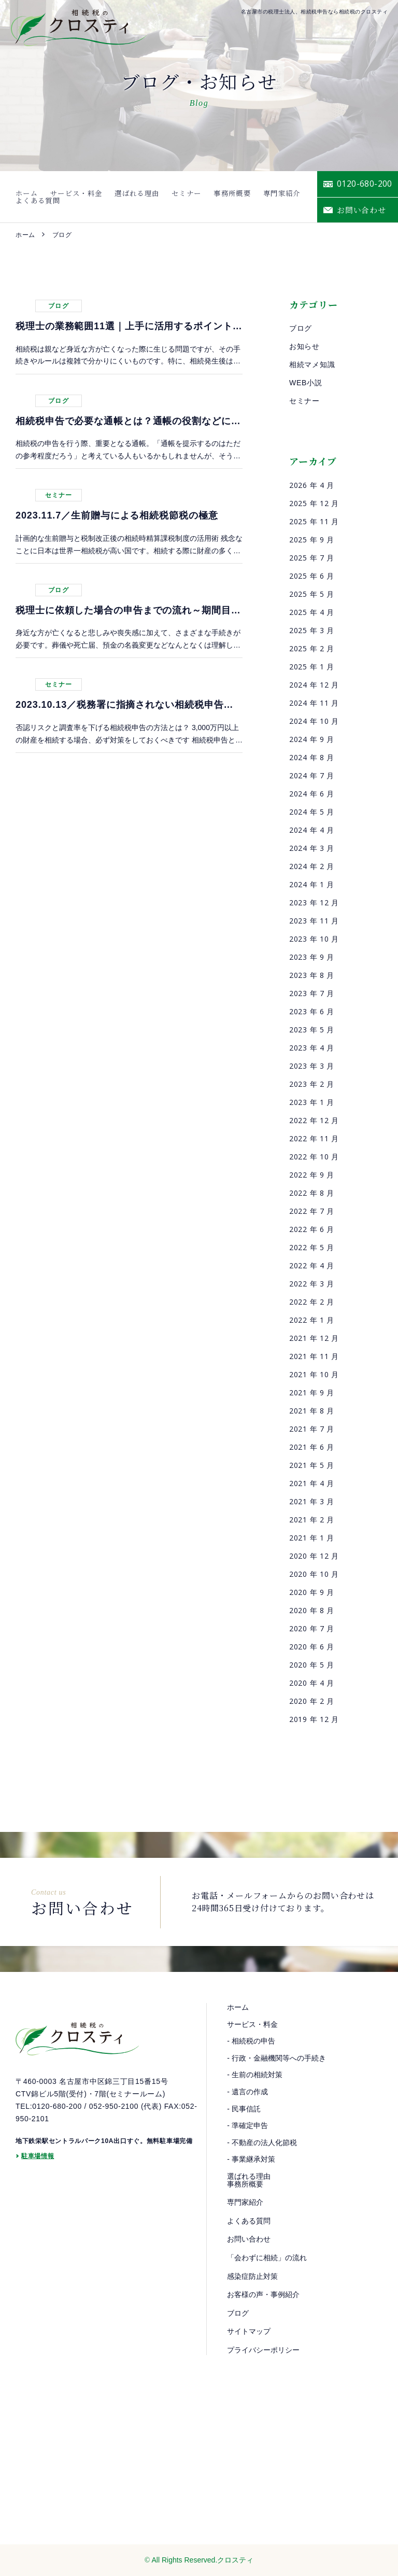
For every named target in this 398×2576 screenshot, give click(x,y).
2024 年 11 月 (314, 703)
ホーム (25, 197)
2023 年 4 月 (311, 1048)
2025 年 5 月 (311, 594)
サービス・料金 (66, 197)
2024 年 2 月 (311, 866)
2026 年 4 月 (311, 485)
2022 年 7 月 (311, 1211)
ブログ (300, 328)
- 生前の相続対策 (254, 2074)
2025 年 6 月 (311, 576)
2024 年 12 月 (314, 685)
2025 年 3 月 (311, 630)
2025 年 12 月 (314, 503)
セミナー (158, 197)
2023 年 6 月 (311, 1011)
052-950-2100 (114, 2114)
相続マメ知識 (312, 364)
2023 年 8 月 (311, 975)
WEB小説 (305, 383)
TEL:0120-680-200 (49, 2114)
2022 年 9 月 (311, 1175)
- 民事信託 (244, 2109)
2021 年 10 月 (314, 1374)
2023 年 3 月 (311, 1066)
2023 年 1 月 (311, 1102)
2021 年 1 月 (311, 1538)
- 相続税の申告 (251, 2041)
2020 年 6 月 (311, 1646)
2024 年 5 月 (311, 812)
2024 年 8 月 (311, 757)
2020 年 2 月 (311, 1701)
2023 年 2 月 (311, 1084)
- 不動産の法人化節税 (262, 2142)
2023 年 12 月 (314, 902)
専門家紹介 (235, 197)
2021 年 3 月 (311, 1501)
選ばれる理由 (117, 197)
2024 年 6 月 (311, 794)
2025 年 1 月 (311, 666)
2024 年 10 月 (314, 721)
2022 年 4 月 (311, 1265)
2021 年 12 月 (314, 1338)
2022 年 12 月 (314, 1120)
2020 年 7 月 (311, 1628)
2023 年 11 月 (314, 921)
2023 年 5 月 (311, 1029)
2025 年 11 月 (314, 521)
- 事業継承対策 (251, 2159)
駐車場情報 (37, 2164)
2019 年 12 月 (314, 1719)
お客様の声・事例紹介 (263, 2294)
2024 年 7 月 (311, 775)
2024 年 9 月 (311, 739)
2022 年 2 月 (311, 1302)
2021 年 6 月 (311, 1447)
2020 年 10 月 (314, 1574)
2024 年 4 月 (311, 830)
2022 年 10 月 (314, 1156)
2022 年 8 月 (311, 1193)
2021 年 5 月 (311, 1465)
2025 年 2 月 (311, 648)
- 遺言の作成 (247, 2092)
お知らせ (304, 346)
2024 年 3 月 (311, 848)
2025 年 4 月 (311, 612)
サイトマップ (249, 2331)
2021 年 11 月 (314, 1356)
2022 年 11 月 (314, 1138)
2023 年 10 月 (314, 939)
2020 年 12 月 (314, 1556)
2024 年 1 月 (311, 884)
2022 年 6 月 (311, 1229)
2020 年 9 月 (311, 1592)
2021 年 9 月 (311, 1392)
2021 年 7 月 (311, 1429)
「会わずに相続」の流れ (267, 2257)
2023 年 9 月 (311, 957)
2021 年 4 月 (311, 1483)
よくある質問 (280, 197)
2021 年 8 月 (311, 1411)
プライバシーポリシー (263, 2350)
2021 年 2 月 (311, 1519)
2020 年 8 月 (311, 1610)
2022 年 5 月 (311, 1247)
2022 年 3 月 (311, 1284)
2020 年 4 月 (311, 1683)
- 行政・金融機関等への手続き (276, 2058)
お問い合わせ (249, 2239)
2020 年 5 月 (311, 1665)
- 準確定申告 (247, 2125)
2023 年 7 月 (311, 993)
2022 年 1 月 (311, 1320)
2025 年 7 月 (311, 558)
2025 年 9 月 (311, 539)
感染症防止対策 (252, 2276)
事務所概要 (195, 197)
